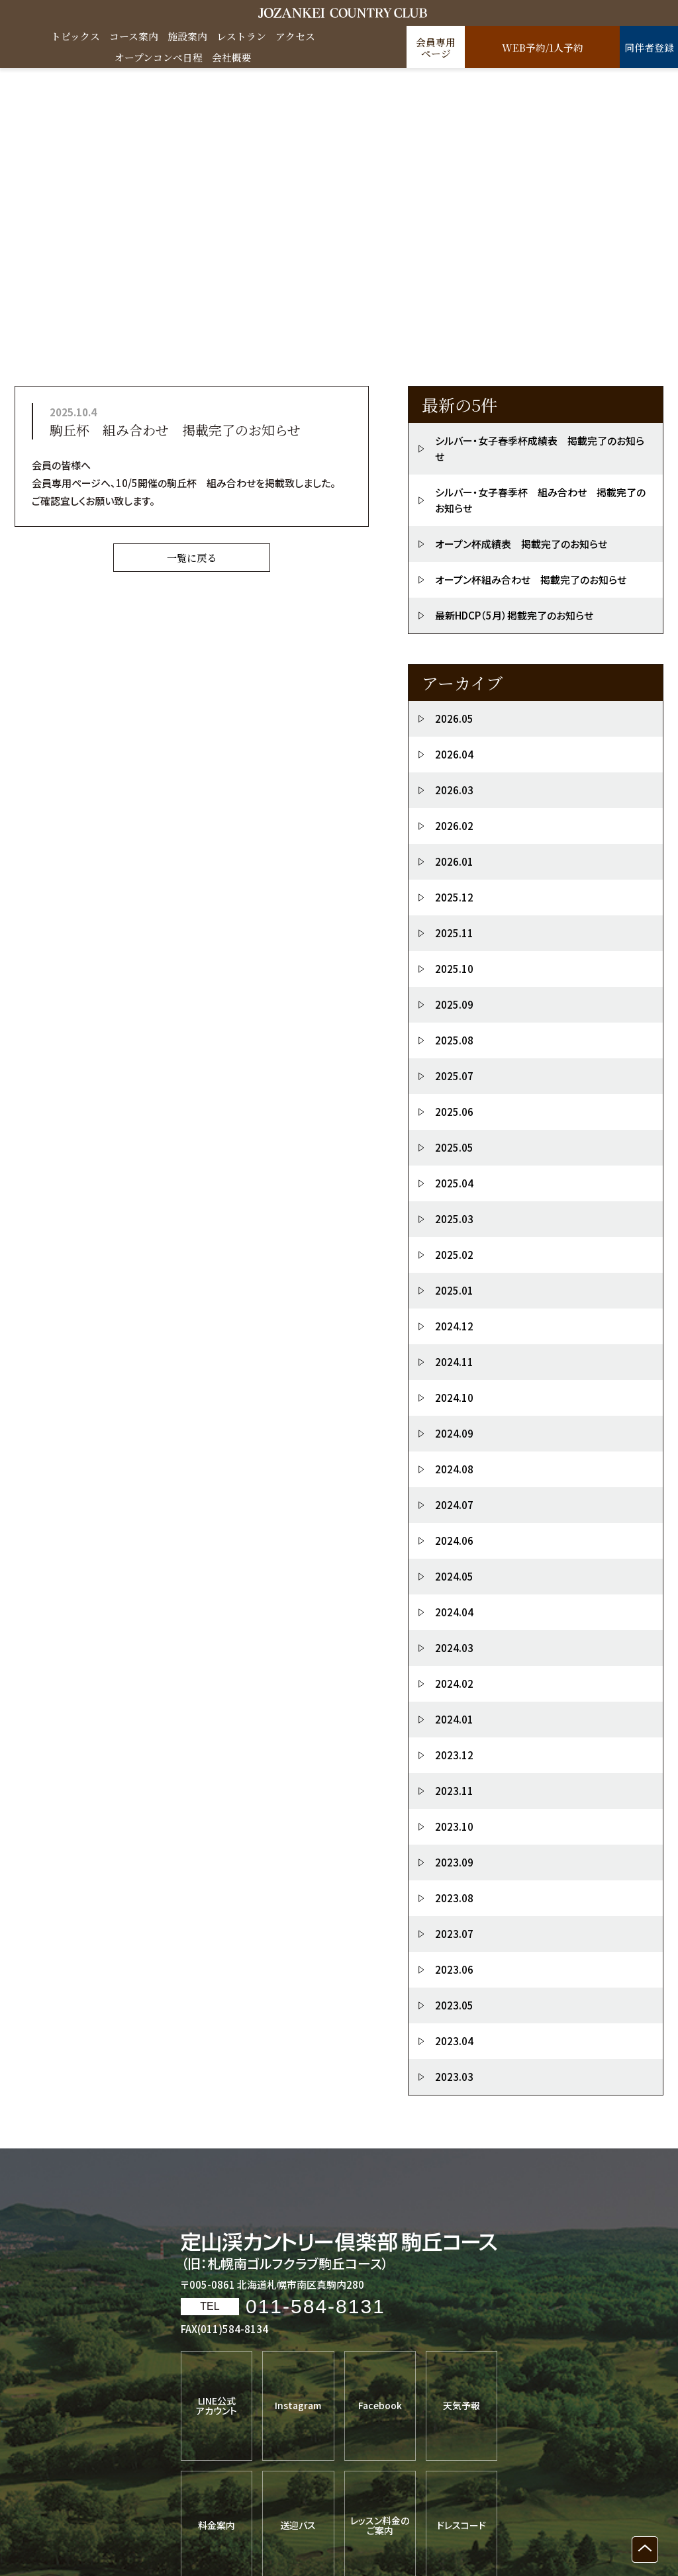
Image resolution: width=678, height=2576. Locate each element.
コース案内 (133, 36)
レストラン (241, 36)
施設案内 (187, 36)
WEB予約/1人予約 (542, 48)
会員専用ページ (436, 48)
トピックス (75, 36)
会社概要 (232, 57)
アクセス (295, 36)
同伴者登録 (649, 48)
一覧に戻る (192, 558)
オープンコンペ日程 (159, 57)
